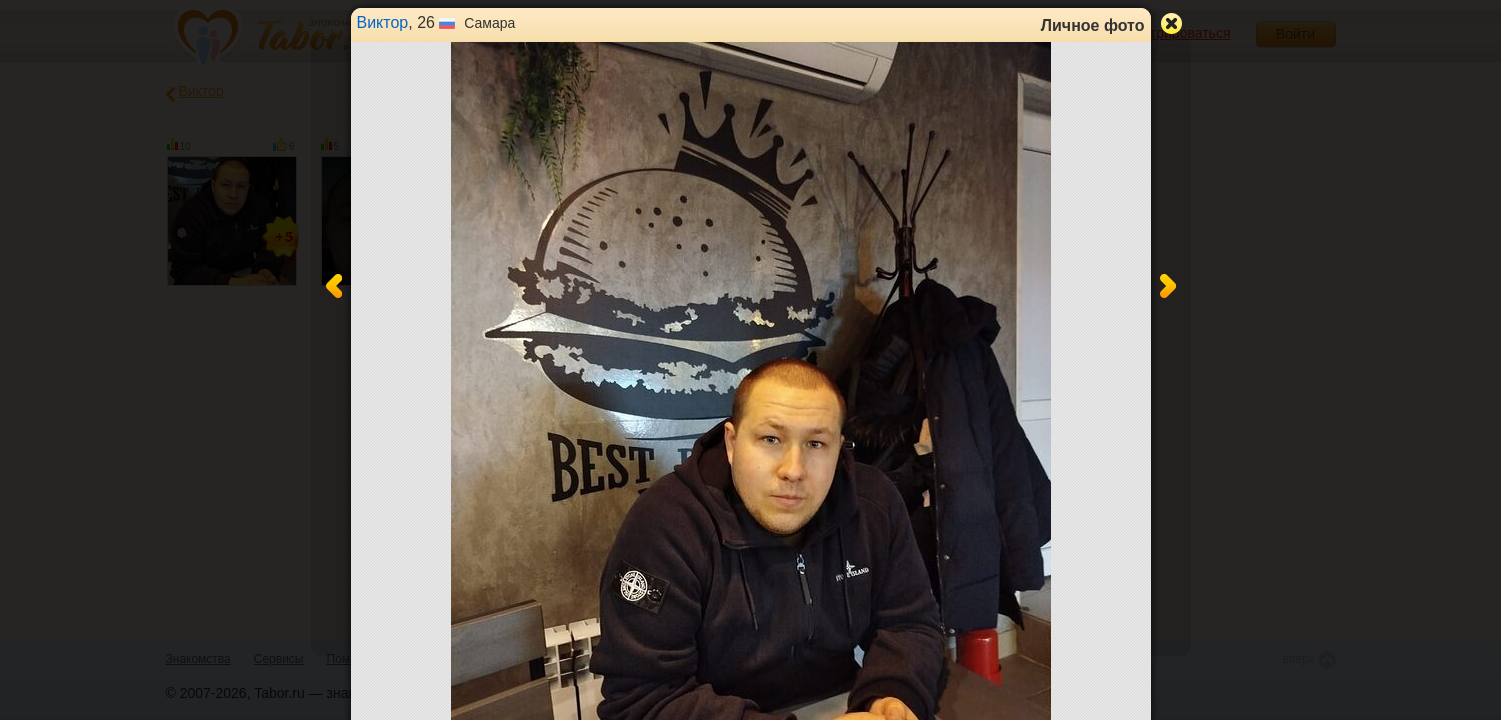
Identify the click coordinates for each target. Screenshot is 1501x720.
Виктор (383, 22)
